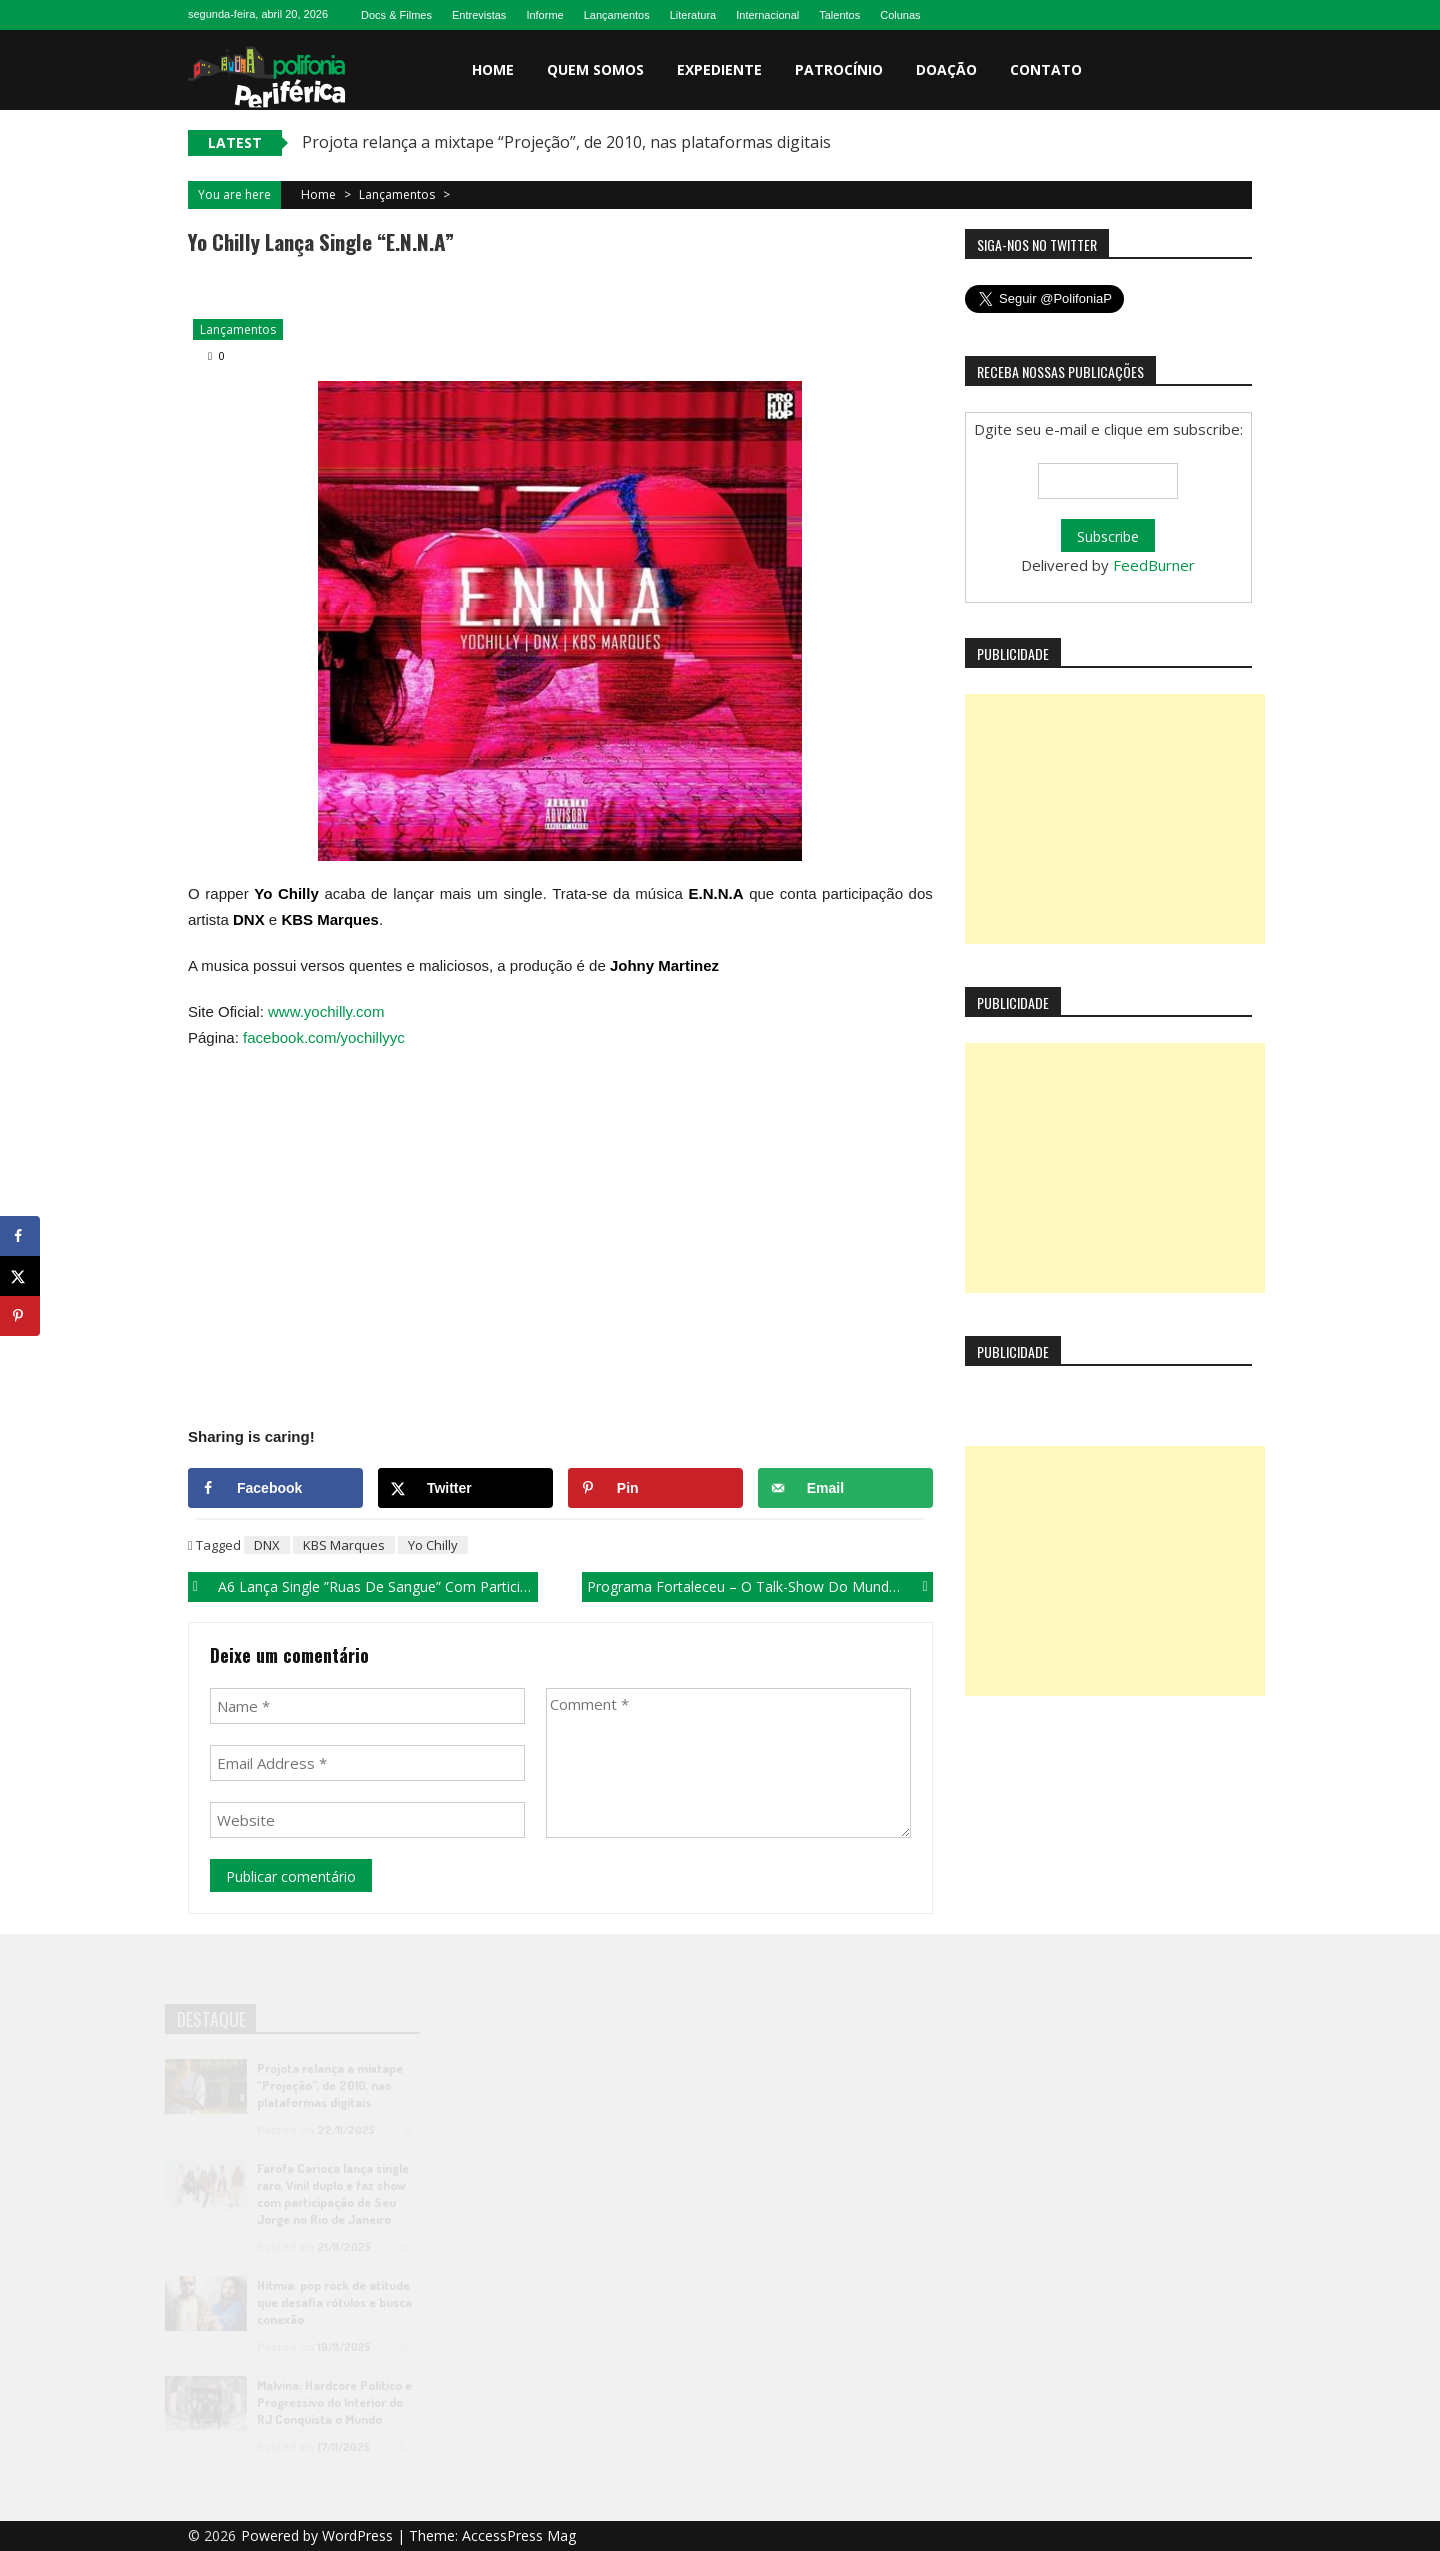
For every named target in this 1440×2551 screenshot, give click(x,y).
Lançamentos (617, 15)
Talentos (839, 15)
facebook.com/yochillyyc (324, 1037)
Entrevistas (479, 15)
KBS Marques (344, 1545)
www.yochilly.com (326, 1011)
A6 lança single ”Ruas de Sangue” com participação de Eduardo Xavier (378, 1586)
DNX (267, 1545)
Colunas (900, 15)
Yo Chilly (433, 1545)
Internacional (767, 15)
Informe (544, 15)
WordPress (359, 2535)
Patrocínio (839, 69)
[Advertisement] (1115, 819)
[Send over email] (845, 1488)
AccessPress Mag (519, 2535)
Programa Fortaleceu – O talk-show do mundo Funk (759, 1586)
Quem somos (595, 69)
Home (493, 69)
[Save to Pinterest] (655, 1488)
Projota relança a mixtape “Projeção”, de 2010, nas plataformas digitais (566, 142)
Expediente (719, 69)
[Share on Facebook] (275, 1488)
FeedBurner (1154, 565)
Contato (1046, 69)
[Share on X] (465, 1488)
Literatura (693, 15)
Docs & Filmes (396, 15)
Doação (946, 69)
